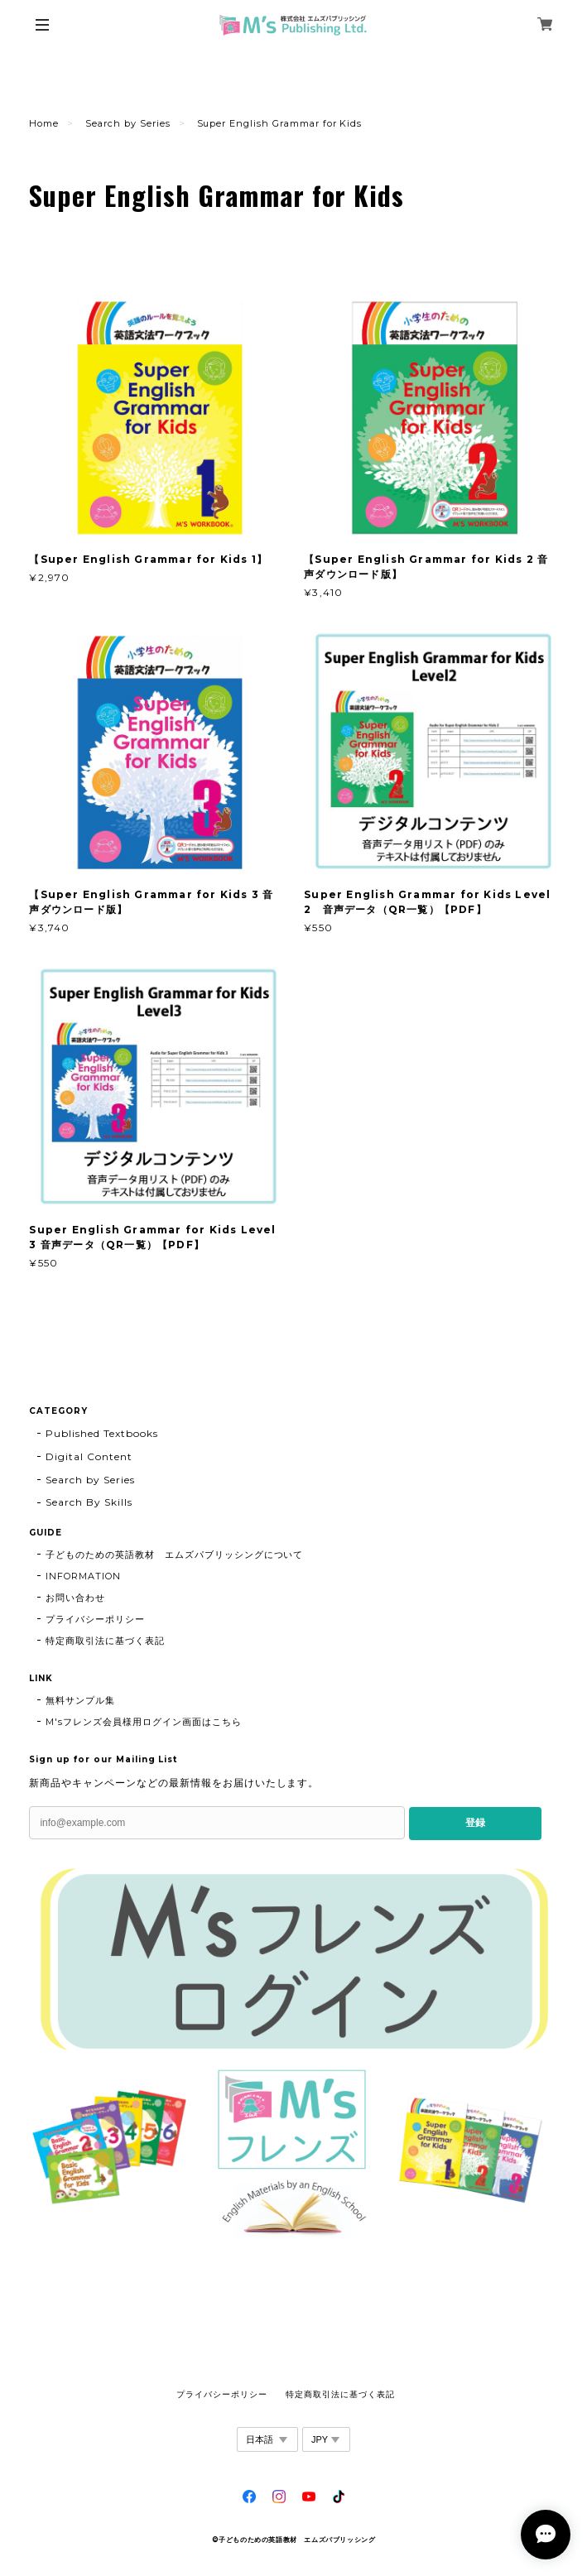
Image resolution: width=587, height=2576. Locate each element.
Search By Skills (89, 1502)
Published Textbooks (101, 1433)
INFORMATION (83, 1576)
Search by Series (127, 123)
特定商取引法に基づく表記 (105, 1640)
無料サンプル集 (80, 1700)
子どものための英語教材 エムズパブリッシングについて (174, 1554)
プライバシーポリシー (95, 1619)
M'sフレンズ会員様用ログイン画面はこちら (143, 1722)
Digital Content (89, 1456)
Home (44, 123)
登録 (475, 1823)
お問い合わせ (75, 1597)
